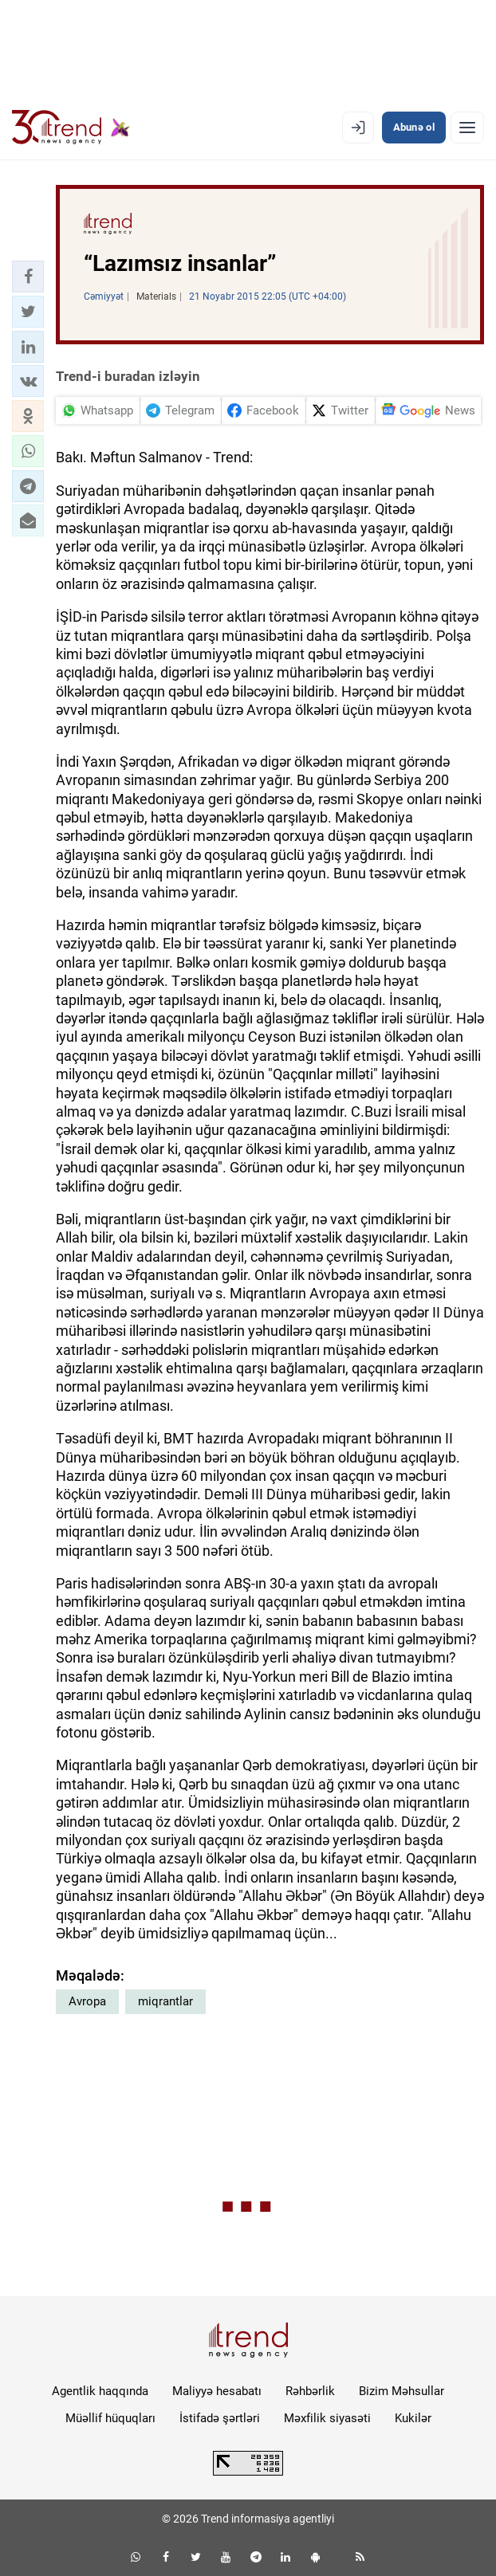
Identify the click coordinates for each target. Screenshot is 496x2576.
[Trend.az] (71, 127)
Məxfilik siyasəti (327, 2418)
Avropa (87, 2001)
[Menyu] (467, 127)
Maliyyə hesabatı (217, 2391)
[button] (28, 276)
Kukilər (413, 2418)
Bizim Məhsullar (401, 2391)
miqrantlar (165, 2001)
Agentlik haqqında (100, 2391)
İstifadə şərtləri (219, 2418)
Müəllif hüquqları (110, 2418)
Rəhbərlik (310, 2391)
